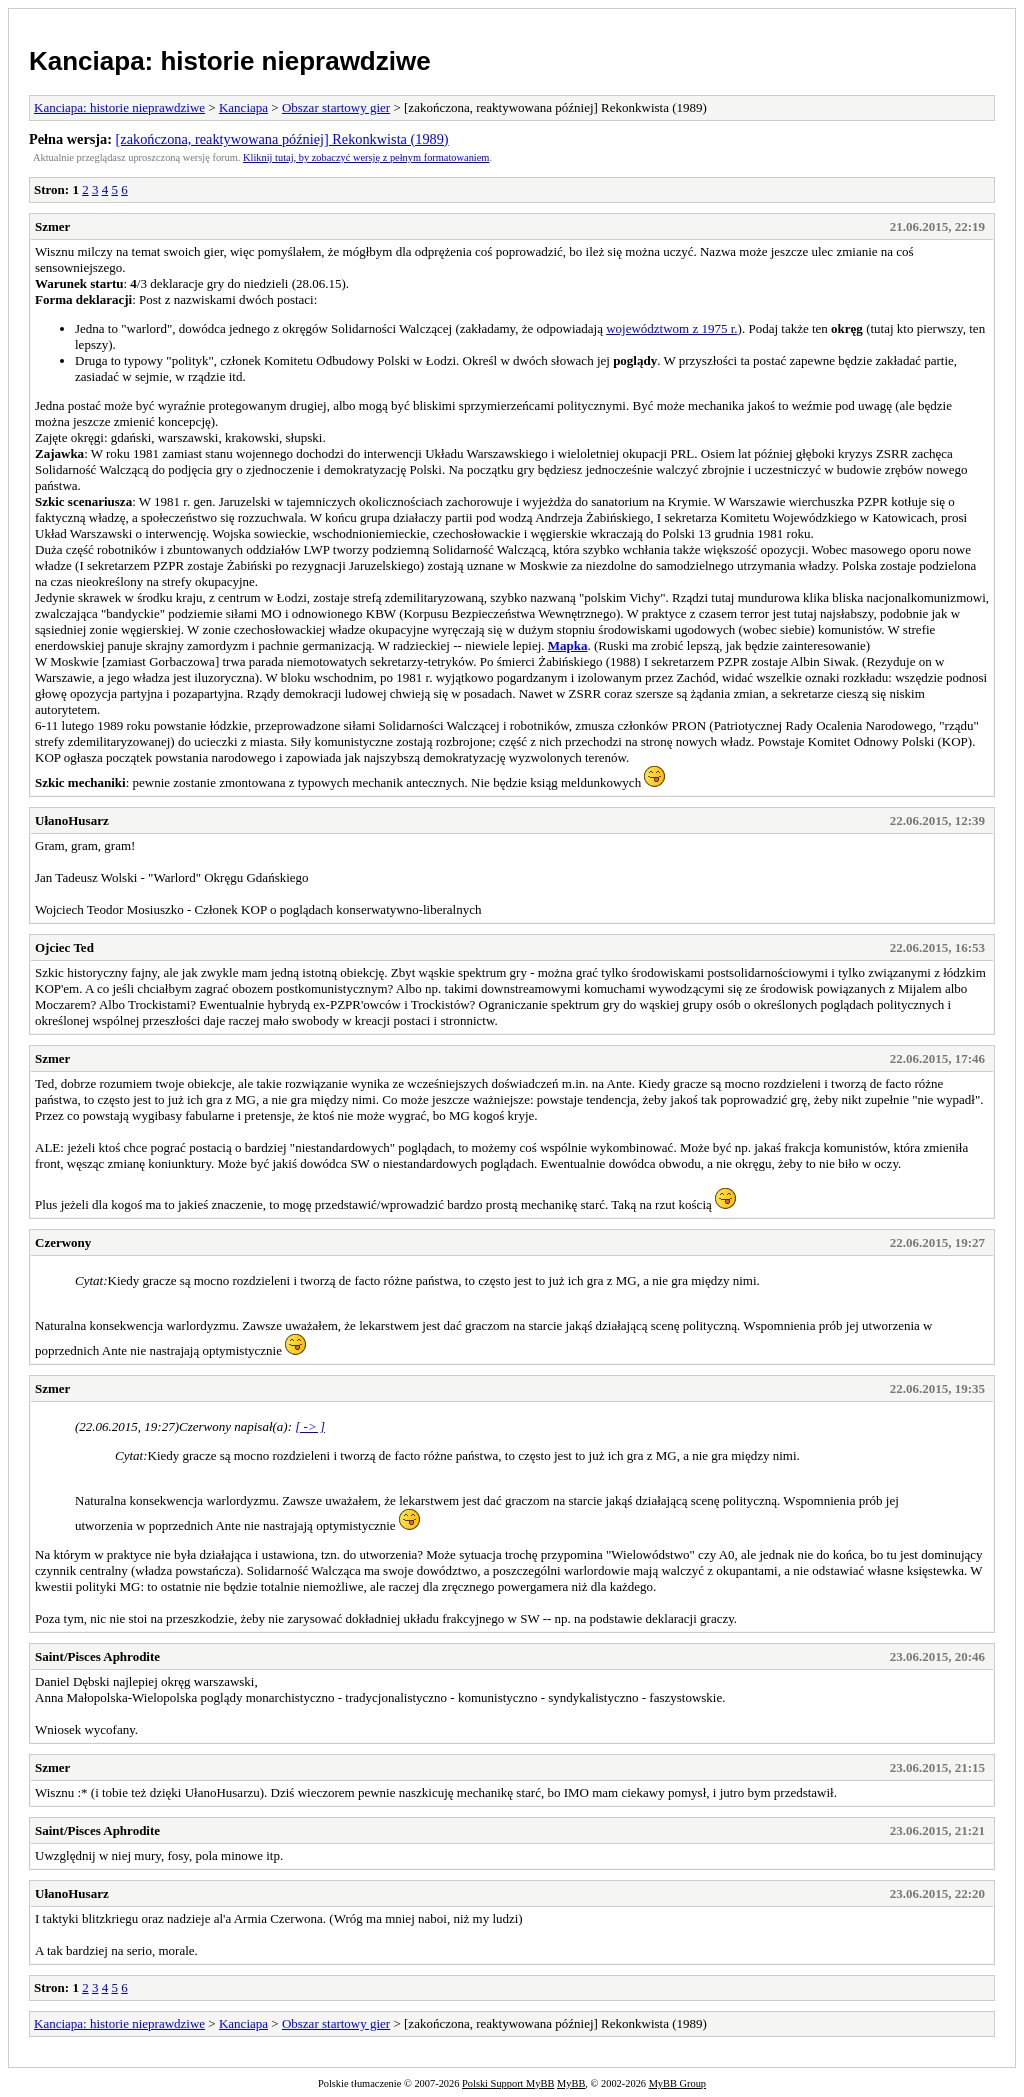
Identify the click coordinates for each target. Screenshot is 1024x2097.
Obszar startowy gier (336, 107)
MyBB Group (677, 2083)
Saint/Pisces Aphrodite (97, 1656)
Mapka (568, 645)
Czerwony (63, 1242)
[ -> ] (310, 1426)
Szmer (52, 226)
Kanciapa (243, 107)
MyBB (571, 2083)
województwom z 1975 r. (671, 328)
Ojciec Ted (64, 947)
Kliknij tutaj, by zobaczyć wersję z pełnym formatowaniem (366, 157)
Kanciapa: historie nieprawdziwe (230, 61)
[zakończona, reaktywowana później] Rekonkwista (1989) (282, 139)
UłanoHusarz (72, 820)
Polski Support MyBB (508, 2083)
